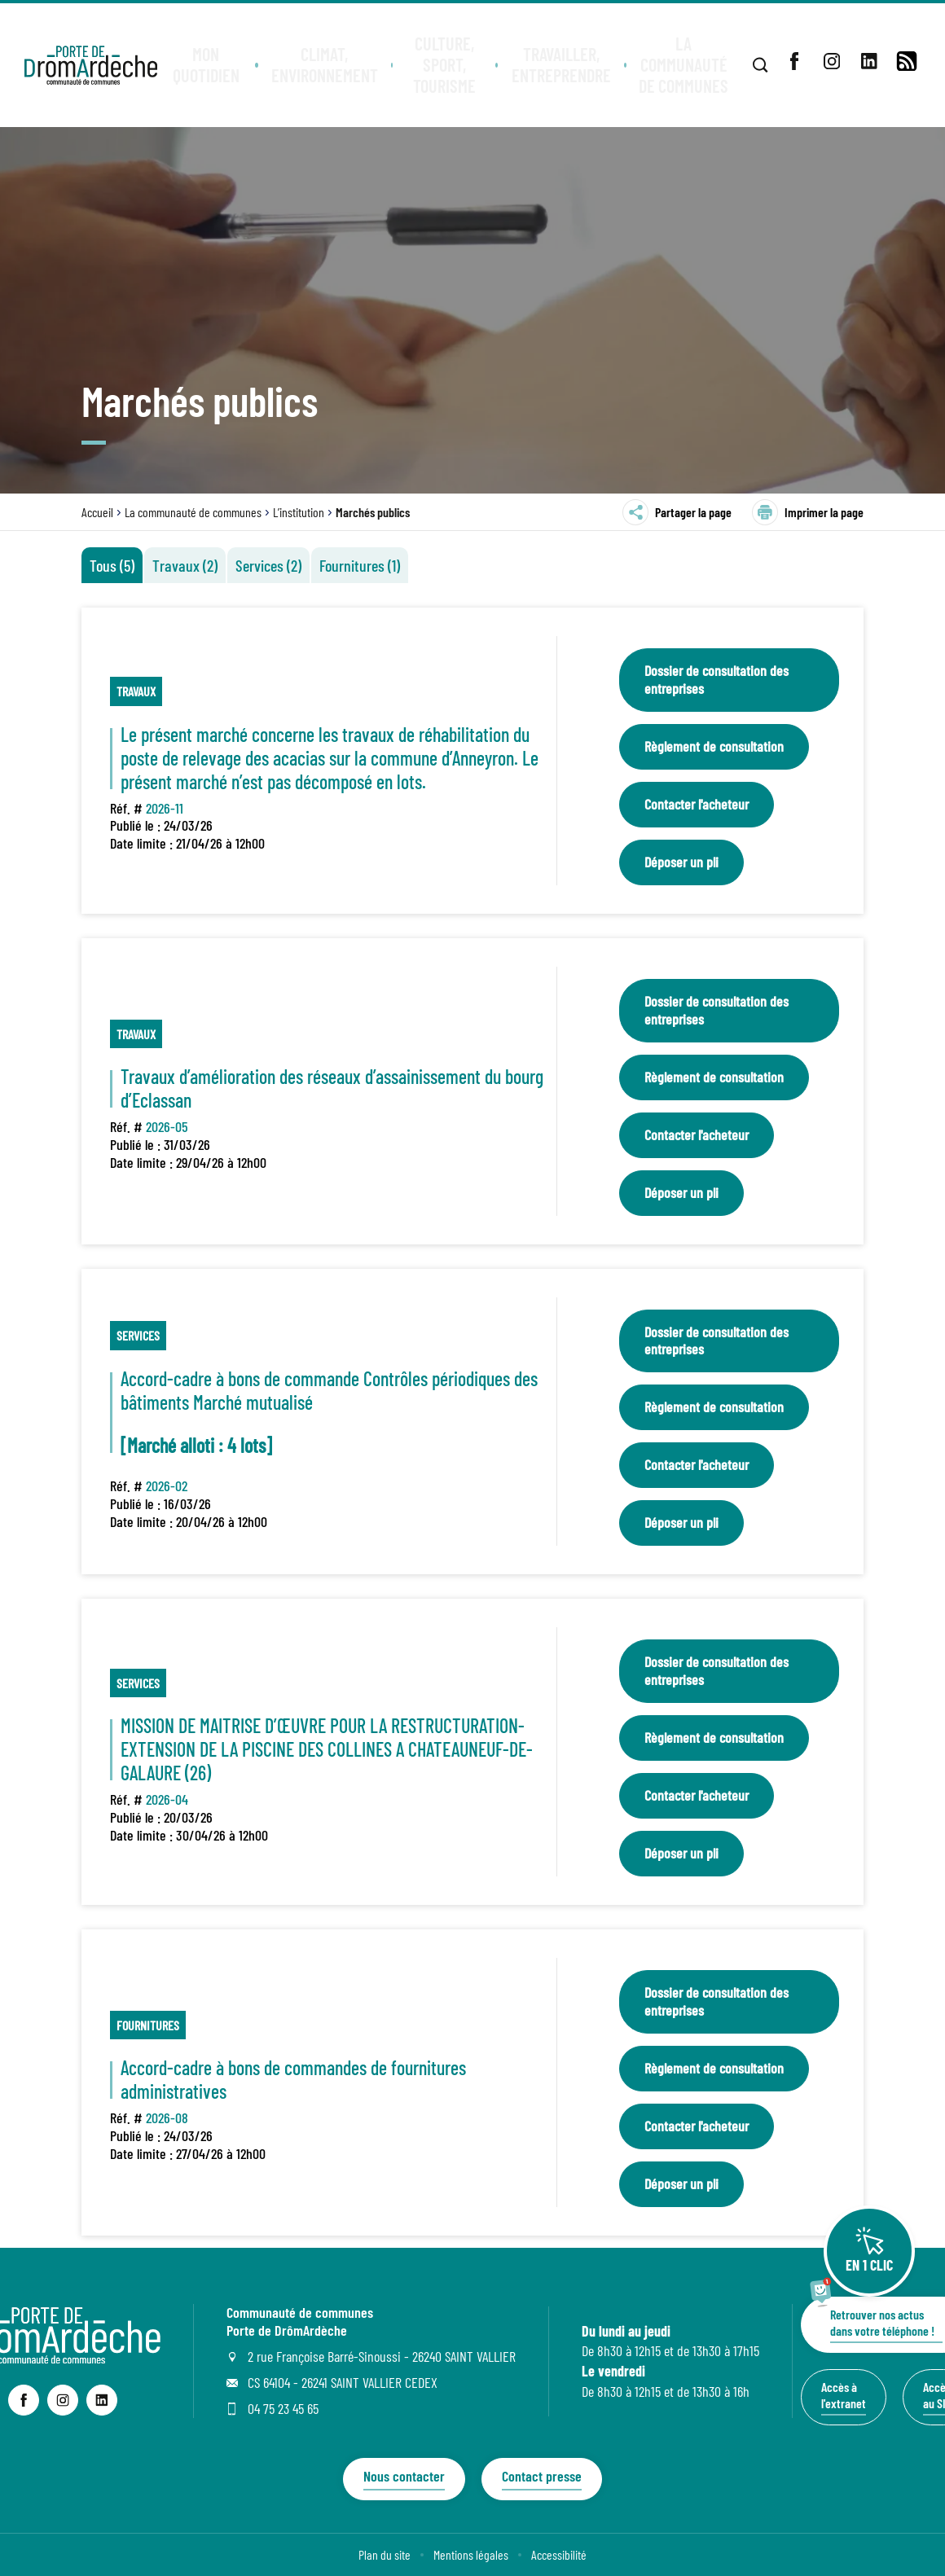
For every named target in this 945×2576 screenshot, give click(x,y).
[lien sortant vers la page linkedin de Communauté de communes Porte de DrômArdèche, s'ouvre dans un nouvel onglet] (101, 2400)
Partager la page (677, 512)
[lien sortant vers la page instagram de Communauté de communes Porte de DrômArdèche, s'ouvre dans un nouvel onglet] (62, 2400)
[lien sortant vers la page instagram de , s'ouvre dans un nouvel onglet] (832, 61)
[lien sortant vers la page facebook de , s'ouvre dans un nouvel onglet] (794, 61)
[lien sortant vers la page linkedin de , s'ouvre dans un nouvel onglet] (869, 61)
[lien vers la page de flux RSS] (907, 61)
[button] (208, 64)
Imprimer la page (808, 512)
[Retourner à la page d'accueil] (92, 65)
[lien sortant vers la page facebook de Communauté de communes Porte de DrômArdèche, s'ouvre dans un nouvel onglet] (23, 2400)
